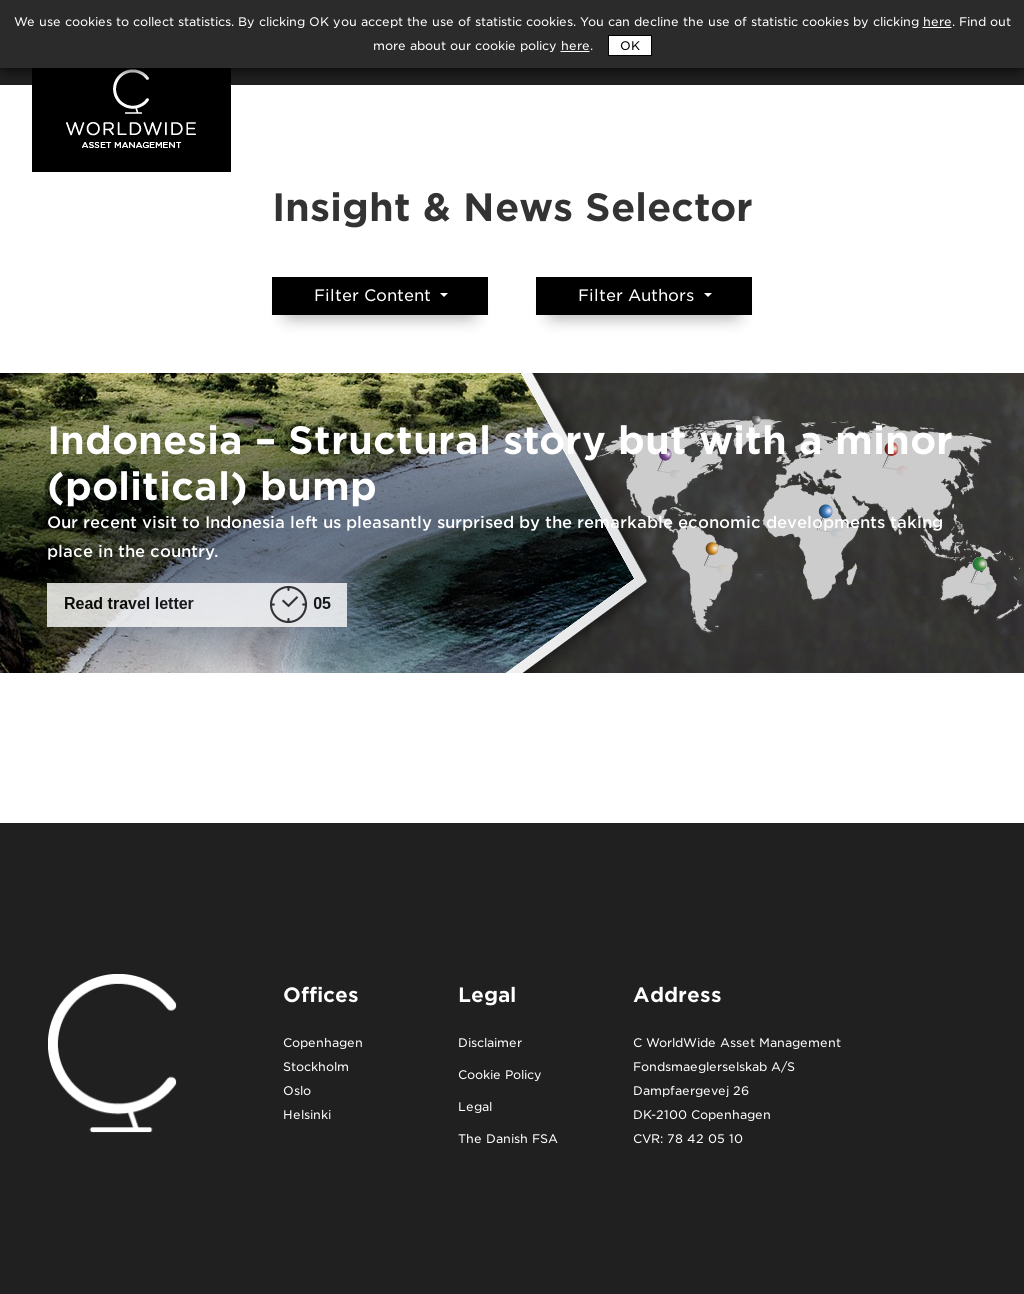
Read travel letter (197, 604)
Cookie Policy (500, 1075)
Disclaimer (490, 1043)
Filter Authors (638, 295)
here (575, 45)
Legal (475, 1107)
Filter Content (375, 295)
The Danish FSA (508, 1139)
